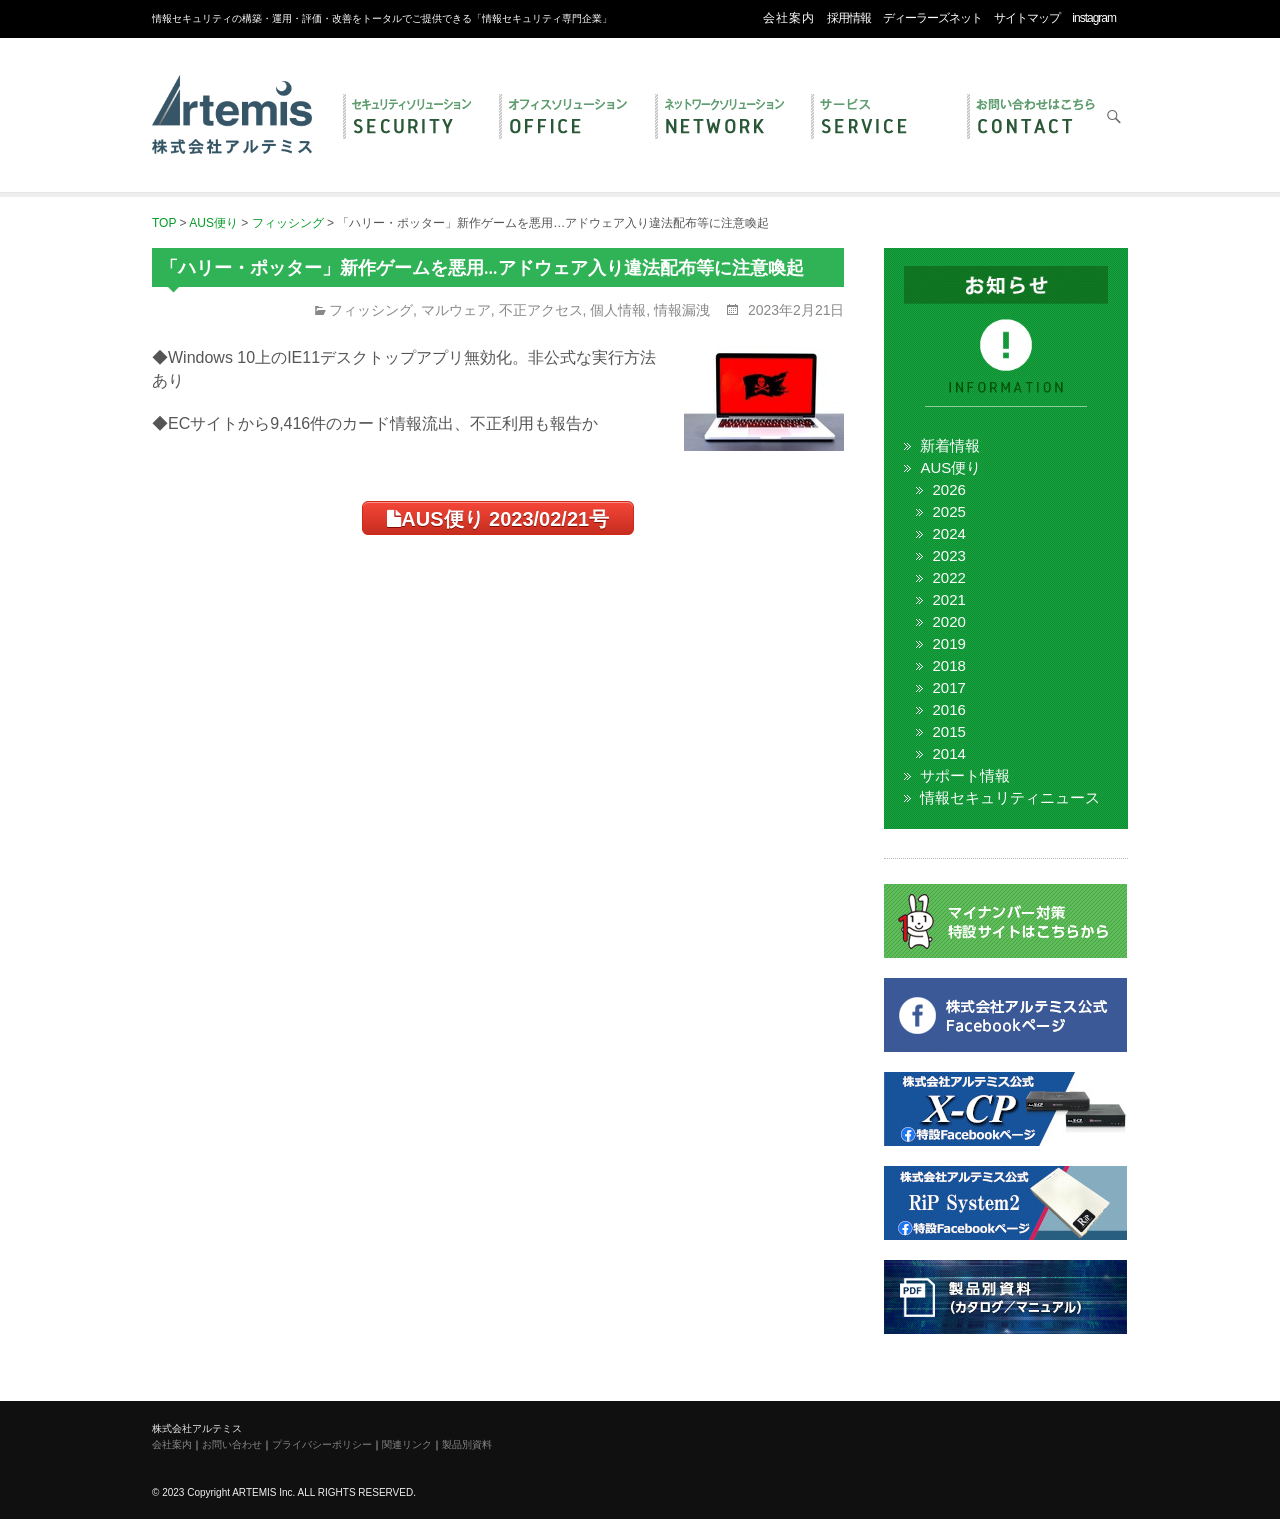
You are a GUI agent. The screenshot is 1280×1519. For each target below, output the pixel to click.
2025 (948, 511)
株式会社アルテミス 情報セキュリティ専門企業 (232, 93)
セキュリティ (411, 118)
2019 (948, 643)
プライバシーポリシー (322, 1444)
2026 (948, 489)
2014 (948, 753)
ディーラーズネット (932, 18)
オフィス (567, 118)
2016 (948, 709)
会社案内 (789, 18)
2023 (948, 555)
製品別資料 (467, 1444)
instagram (1094, 18)
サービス (879, 118)
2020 (948, 621)
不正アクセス (541, 310)
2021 (948, 599)
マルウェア (456, 310)
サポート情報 (965, 775)
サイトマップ (1027, 18)
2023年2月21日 (794, 310)
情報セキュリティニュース (1010, 797)
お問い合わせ (1035, 118)
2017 (948, 687)
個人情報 (618, 310)
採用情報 (849, 18)
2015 (948, 731)
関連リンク (407, 1444)
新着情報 (950, 445)
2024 (948, 533)
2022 (948, 577)
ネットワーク (723, 118)
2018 (948, 665)
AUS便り (950, 467)
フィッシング (371, 310)
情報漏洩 (682, 310)
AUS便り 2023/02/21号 (498, 519)
